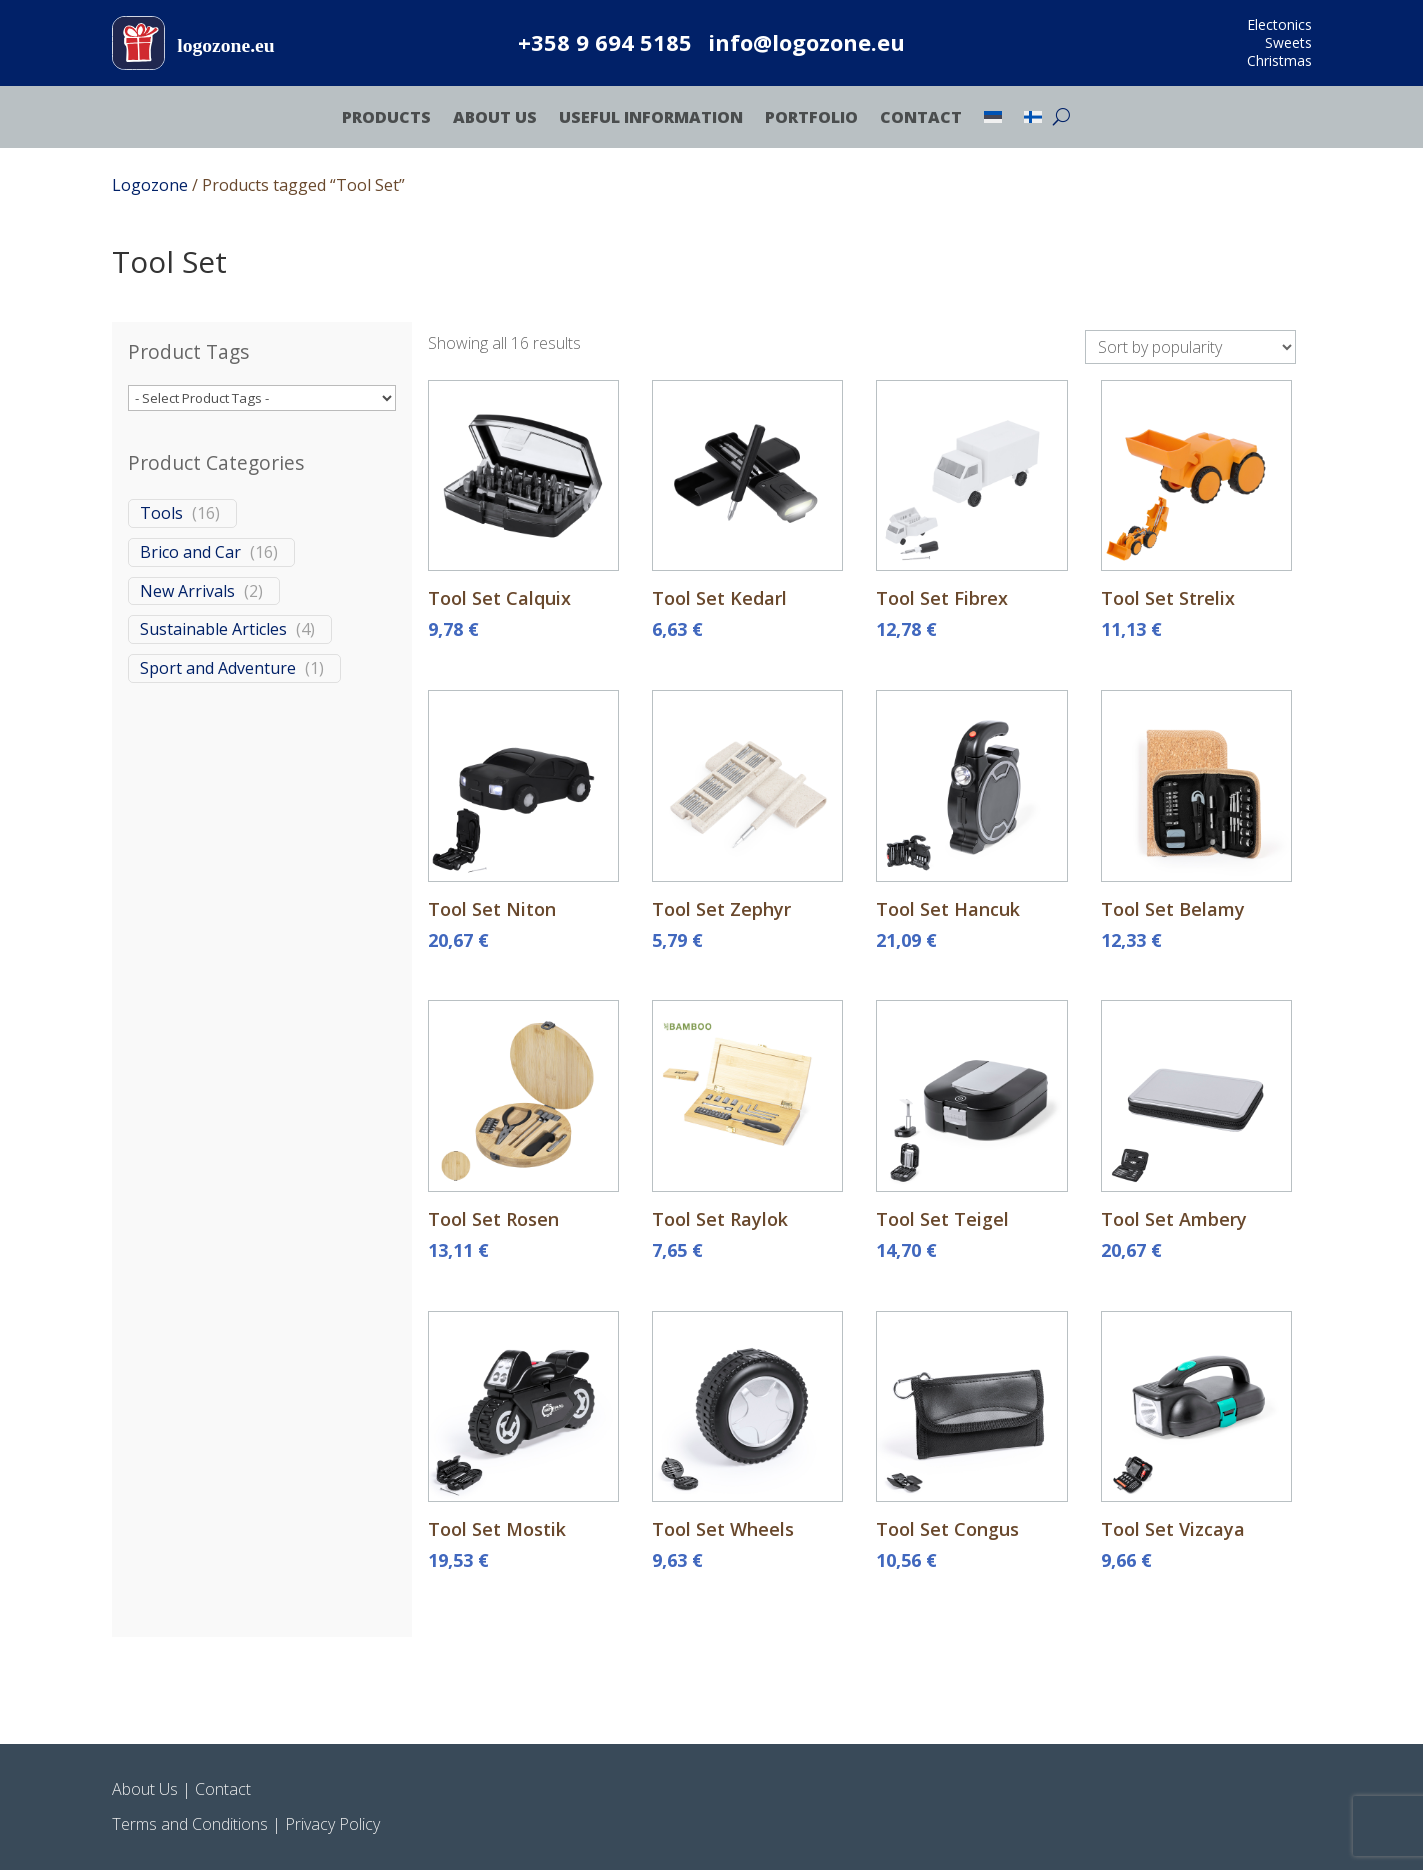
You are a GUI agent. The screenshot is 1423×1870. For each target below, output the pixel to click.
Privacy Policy (332, 1824)
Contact (921, 119)
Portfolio (811, 119)
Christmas (1279, 60)
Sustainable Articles (213, 630)
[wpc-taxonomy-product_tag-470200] (262, 399)
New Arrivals (187, 591)
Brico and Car (190, 552)
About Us (495, 119)
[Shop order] (1190, 347)
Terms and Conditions (190, 1824)
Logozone (150, 185)
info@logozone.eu (806, 42)
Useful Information (651, 119)
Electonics (1279, 24)
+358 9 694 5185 (605, 42)
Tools (161, 513)
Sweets (1288, 42)
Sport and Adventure (218, 669)
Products (386, 119)
